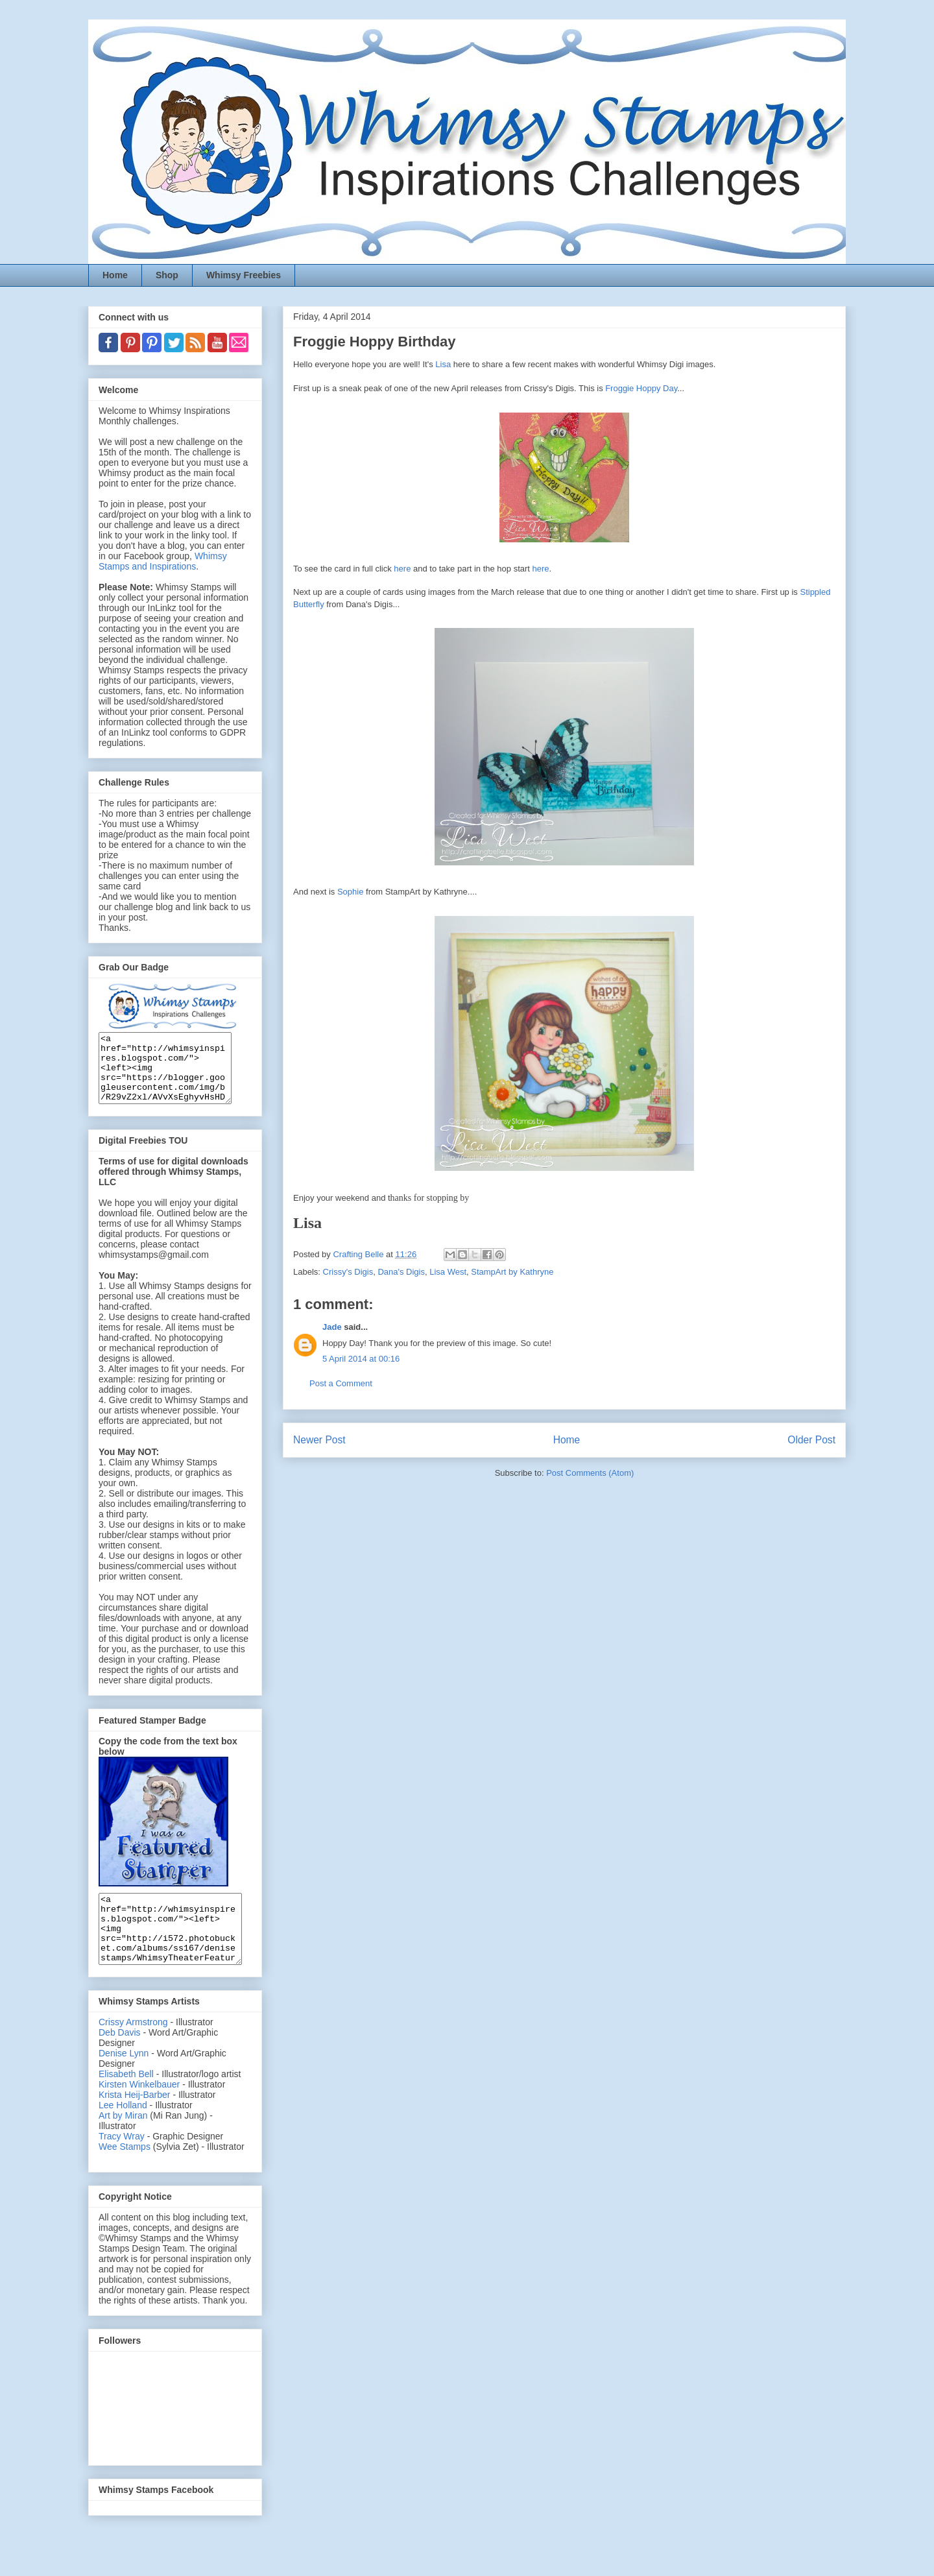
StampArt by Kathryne (512, 1272)
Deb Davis (120, 2059)
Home (115, 275)
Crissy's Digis (348, 1272)
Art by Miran (123, 2142)
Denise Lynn (124, 2080)
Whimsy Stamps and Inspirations (163, 561)
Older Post (811, 1439)
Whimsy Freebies (243, 275)
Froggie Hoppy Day (641, 388)
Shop (167, 275)
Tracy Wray (122, 2163)
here (402, 568)
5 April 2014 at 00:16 (361, 1359)
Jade (332, 1327)
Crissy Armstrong (133, 2049)
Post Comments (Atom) (590, 1473)
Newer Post (319, 1439)
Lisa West (447, 1272)
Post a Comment (340, 1383)
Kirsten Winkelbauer (139, 2111)
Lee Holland (123, 2132)
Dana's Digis (401, 1272)
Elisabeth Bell (126, 2101)
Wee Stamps (124, 2174)
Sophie (350, 892)
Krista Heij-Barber (136, 2122)
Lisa (443, 364)
